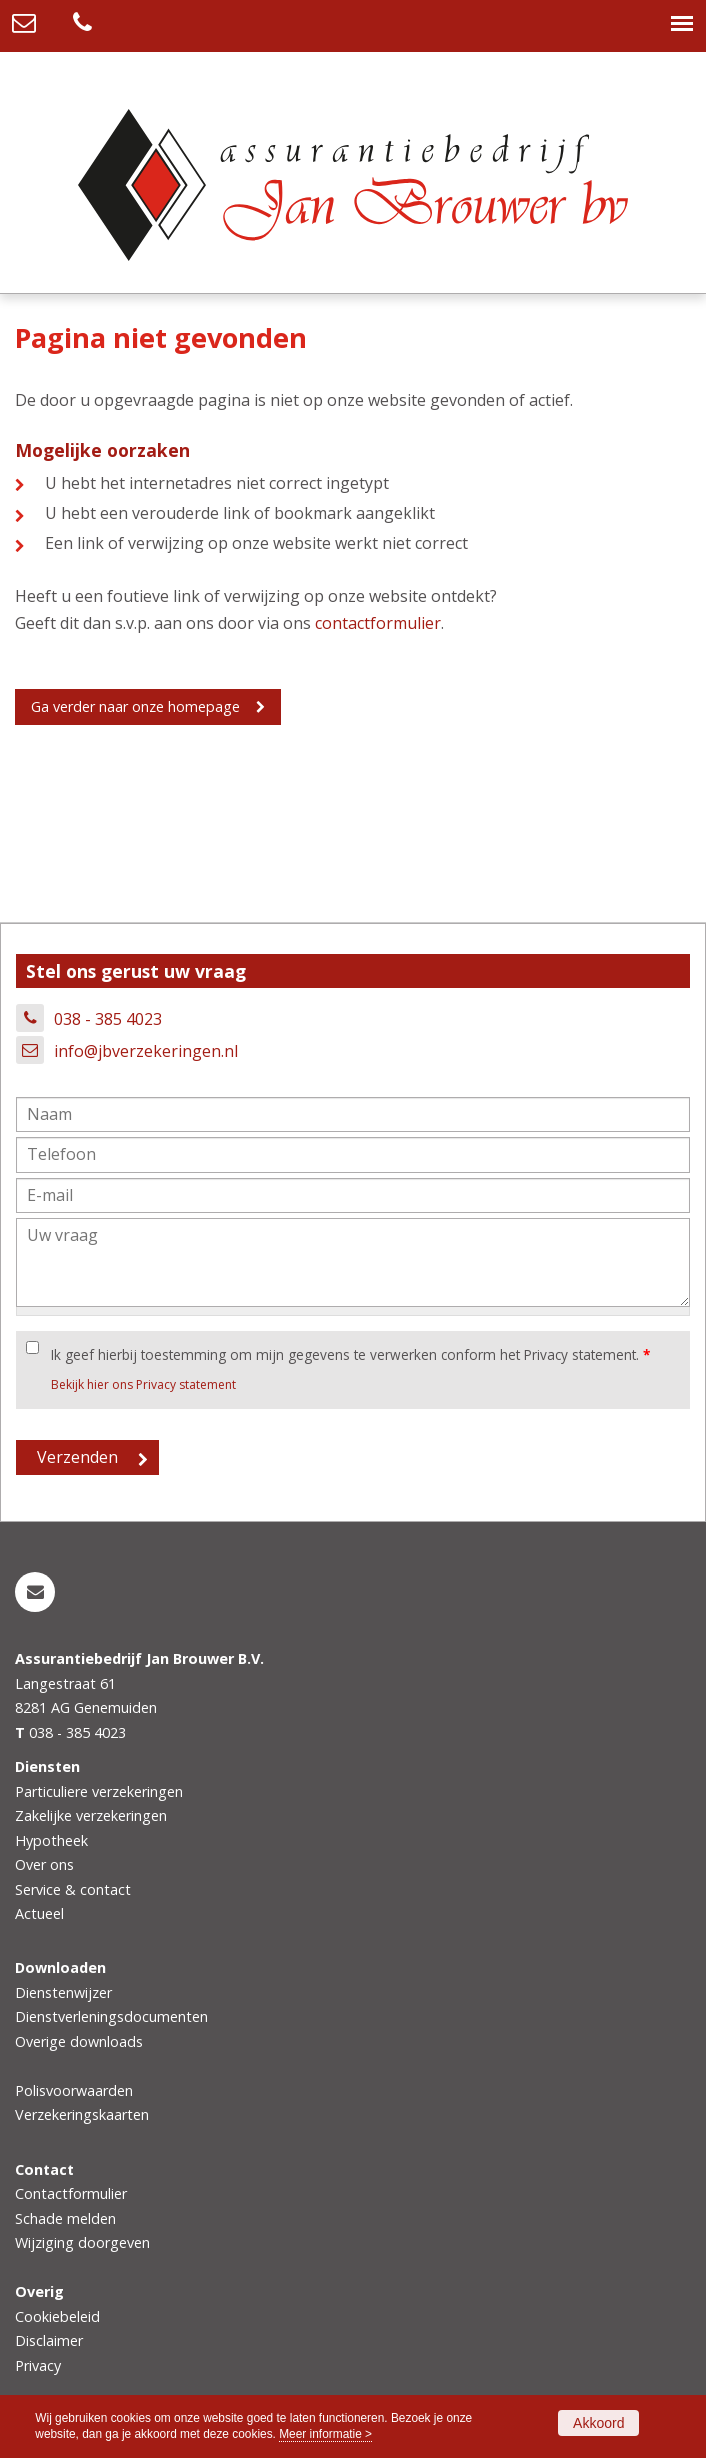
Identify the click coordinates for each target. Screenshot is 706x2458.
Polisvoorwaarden (74, 2090)
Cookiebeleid (57, 2316)
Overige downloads (79, 2041)
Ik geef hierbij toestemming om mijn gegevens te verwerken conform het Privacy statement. (350, 1354)
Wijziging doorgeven (82, 2242)
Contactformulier (71, 2193)
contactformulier (378, 623)
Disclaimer (49, 2340)
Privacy (38, 2365)
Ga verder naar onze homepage (135, 706)
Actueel (39, 1913)
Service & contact (73, 1889)
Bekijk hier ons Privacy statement (143, 1384)
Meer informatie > (325, 2434)
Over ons (44, 1864)
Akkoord (598, 2423)
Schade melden (65, 2218)
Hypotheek (51, 1840)
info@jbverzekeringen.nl (146, 1051)
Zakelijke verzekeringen (91, 1815)
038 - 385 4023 (108, 1019)
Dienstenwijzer (63, 1992)
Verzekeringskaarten (82, 2114)
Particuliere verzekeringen (99, 1791)
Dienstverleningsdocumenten (111, 2016)
